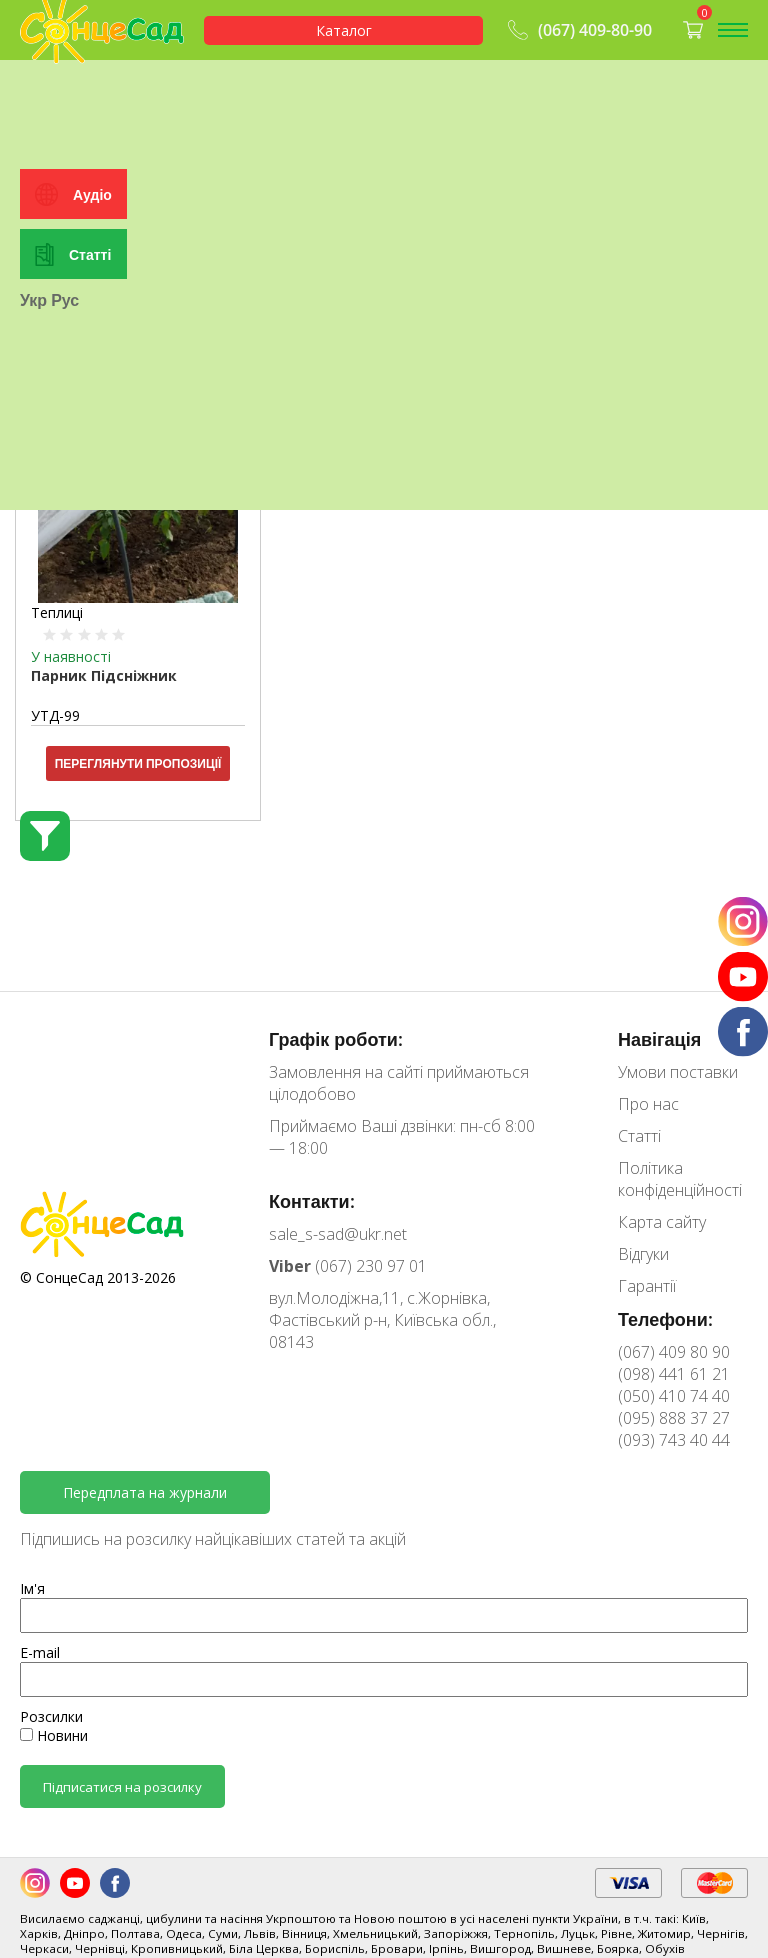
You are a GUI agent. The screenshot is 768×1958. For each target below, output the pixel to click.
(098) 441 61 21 (674, 1374)
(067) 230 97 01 (348, 1266)
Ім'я (32, 1588)
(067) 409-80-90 (577, 30)
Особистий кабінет (94, 105)
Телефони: (665, 1319)
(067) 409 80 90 (674, 1352)
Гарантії (647, 1286)
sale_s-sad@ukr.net (338, 1234)
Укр (33, 519)
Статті (90, 472)
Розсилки (51, 1716)
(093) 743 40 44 (674, 1440)
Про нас (648, 1104)
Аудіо (92, 412)
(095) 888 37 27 (674, 1418)
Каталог (344, 30)
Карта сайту (662, 1222)
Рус (65, 519)
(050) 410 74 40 (674, 1396)
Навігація (659, 1039)
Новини (54, 1735)
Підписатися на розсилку (122, 1787)
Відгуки (643, 1254)
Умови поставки (678, 1072)
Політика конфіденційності (680, 1179)
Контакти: (312, 1201)
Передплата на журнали (145, 1492)
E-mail (40, 1652)
